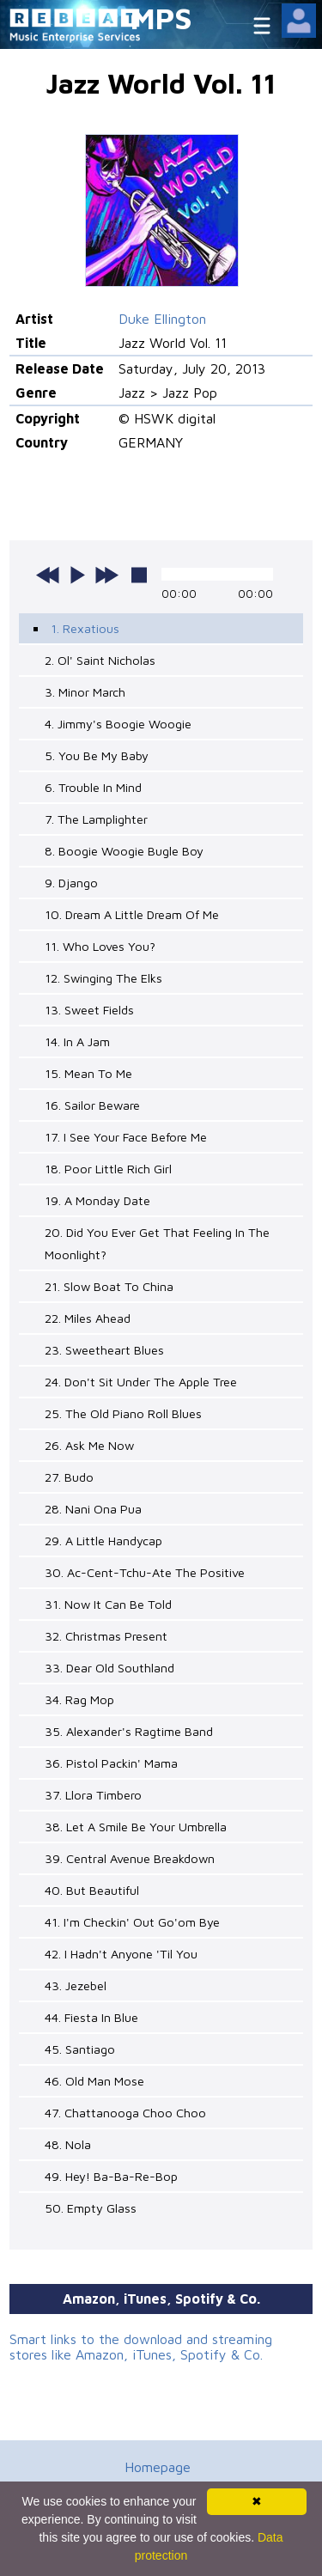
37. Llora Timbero (93, 1794)
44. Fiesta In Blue (91, 2017)
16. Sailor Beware (92, 1105)
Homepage (158, 2467)
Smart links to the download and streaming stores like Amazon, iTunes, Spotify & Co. (140, 2346)
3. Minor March (85, 692)
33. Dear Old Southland (109, 1667)
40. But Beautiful (92, 1890)
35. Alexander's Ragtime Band (129, 1731)
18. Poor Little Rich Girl (108, 1168)
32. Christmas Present (106, 1636)
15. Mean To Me (88, 1073)
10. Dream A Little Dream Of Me (132, 914)
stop (139, 575)
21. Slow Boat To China (109, 1286)
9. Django (71, 882)
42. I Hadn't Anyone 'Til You (121, 1953)
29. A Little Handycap (103, 1540)
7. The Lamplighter (96, 819)
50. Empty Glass (91, 2208)
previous (48, 575)
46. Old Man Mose (94, 2081)
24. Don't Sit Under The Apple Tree (141, 1381)
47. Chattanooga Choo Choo (125, 2112)
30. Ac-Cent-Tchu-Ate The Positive (145, 1572)
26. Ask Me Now (89, 1445)
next (106, 575)
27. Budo (69, 1477)
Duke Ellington (162, 318)
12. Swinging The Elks (103, 978)
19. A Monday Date (97, 1200)
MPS (161, 17)
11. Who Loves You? (100, 946)
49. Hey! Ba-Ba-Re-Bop (111, 2176)
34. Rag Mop (79, 1699)
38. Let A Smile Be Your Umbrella (136, 1826)
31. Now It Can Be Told (108, 1604)
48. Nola (68, 2144)
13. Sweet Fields (89, 1009)
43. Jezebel (75, 1985)
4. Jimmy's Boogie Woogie (118, 723)
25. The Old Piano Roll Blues (123, 1413)
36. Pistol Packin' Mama (111, 1763)
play (77, 574)
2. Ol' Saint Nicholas (100, 660)
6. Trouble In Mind (93, 787)
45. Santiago (80, 2049)
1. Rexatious (85, 628)
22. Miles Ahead (88, 1318)
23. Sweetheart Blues (104, 1350)
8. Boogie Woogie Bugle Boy (124, 850)
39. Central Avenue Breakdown (130, 1858)
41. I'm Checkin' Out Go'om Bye (132, 1922)
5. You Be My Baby (97, 755)
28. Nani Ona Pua (93, 1508)
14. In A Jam (77, 1041)
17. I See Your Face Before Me (126, 1137)
